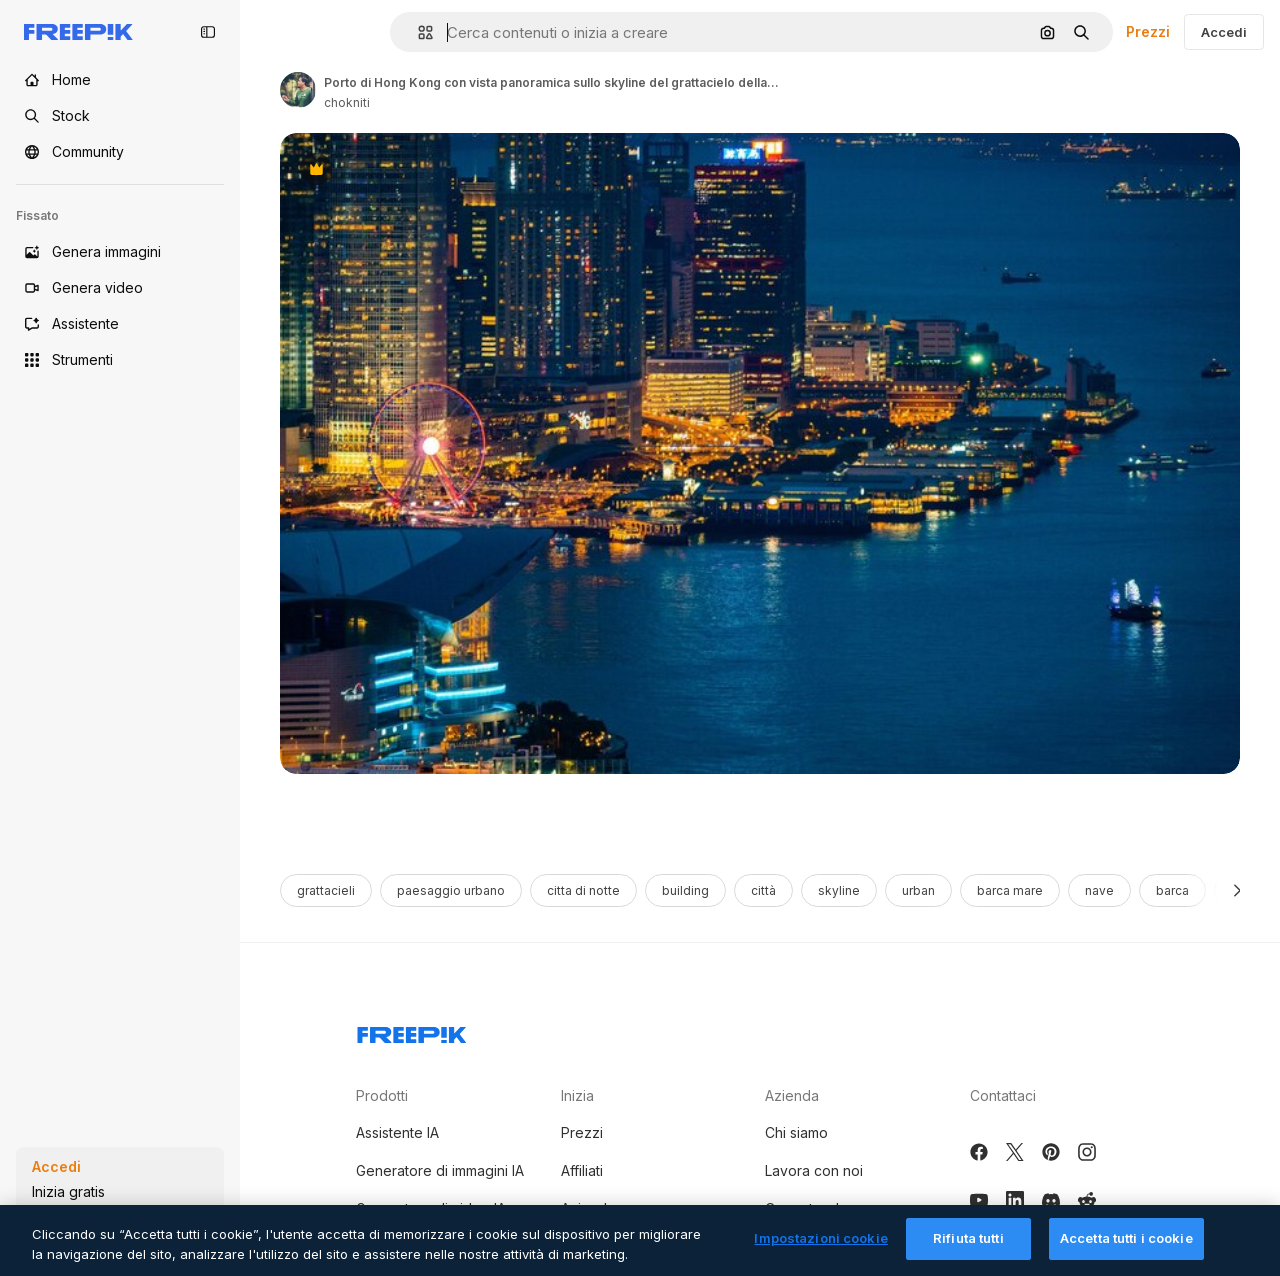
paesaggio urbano (451, 890)
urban (918, 890)
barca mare (1010, 890)
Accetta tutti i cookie (1126, 1253)
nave (1099, 890)
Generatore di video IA (431, 1208)
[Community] (120, 152)
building (685, 890)
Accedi (1224, 32)
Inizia (577, 1095)
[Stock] (120, 116)
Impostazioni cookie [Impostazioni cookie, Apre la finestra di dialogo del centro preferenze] (820, 1253)
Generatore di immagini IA (440, 1170)
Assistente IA (397, 1132)
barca (1172, 890)
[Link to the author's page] (298, 90)
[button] (417, 32)
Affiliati (582, 1170)
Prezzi (1148, 31)
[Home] (120, 80)
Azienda (792, 1095)
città (763, 890)
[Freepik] (78, 32)
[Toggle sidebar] (208, 32)
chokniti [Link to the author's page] (347, 102)
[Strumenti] (120, 360)
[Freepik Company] (412, 1031)
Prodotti (382, 1095)
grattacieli (326, 890)
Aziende (588, 1208)
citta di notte (583, 890)
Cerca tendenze (819, 1208)
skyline (839, 890)
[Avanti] (1237, 890)
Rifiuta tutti (968, 1253)
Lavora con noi (814, 1170)
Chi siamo (796, 1132)
